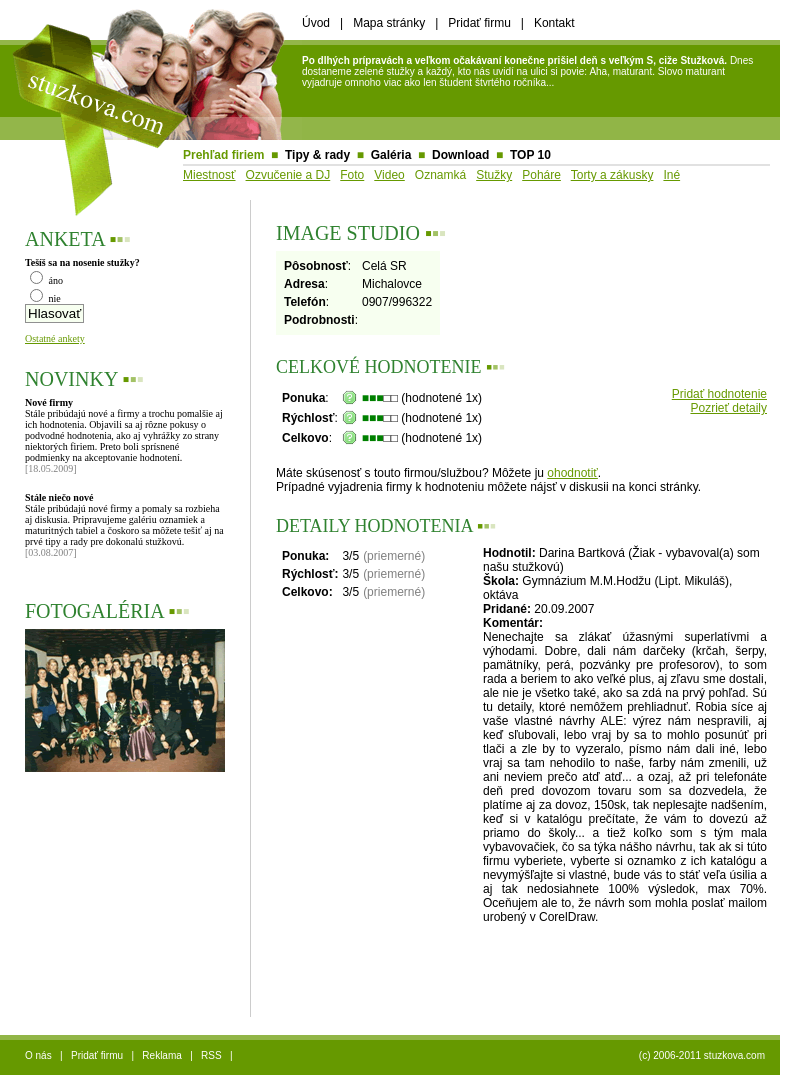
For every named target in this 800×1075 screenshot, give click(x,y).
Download (460, 155)
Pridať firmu (479, 23)
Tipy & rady (317, 155)
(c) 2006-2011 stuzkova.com (702, 1055)
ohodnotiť (572, 473)
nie (45, 298)
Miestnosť (209, 175)
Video (389, 175)
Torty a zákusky (612, 175)
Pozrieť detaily (728, 408)
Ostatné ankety (55, 338)
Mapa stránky (389, 23)
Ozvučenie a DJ (288, 175)
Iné (671, 175)
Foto (352, 175)
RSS (211, 1055)
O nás (38, 1055)
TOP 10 (530, 155)
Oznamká (440, 175)
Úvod (316, 23)
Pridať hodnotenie (719, 394)
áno (46, 280)
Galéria (391, 155)
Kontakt (554, 23)
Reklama (161, 1055)
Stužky (494, 175)
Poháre (541, 175)
